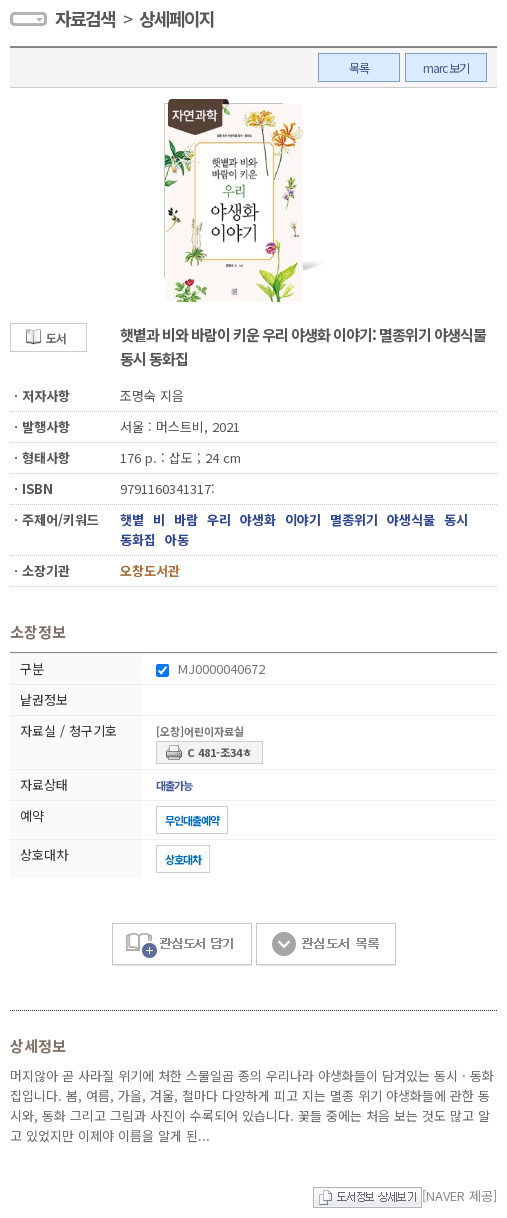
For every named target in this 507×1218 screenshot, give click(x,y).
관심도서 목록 (326, 944)
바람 (186, 519)
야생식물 (411, 519)
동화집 (138, 539)
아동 (177, 539)
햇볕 (132, 519)
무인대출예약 (192, 820)
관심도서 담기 (182, 944)
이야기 (303, 519)
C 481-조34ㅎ (219, 752)
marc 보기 (446, 67)
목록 (359, 67)
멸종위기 (354, 519)
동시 (456, 519)
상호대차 (183, 859)
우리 (219, 519)
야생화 (258, 519)
